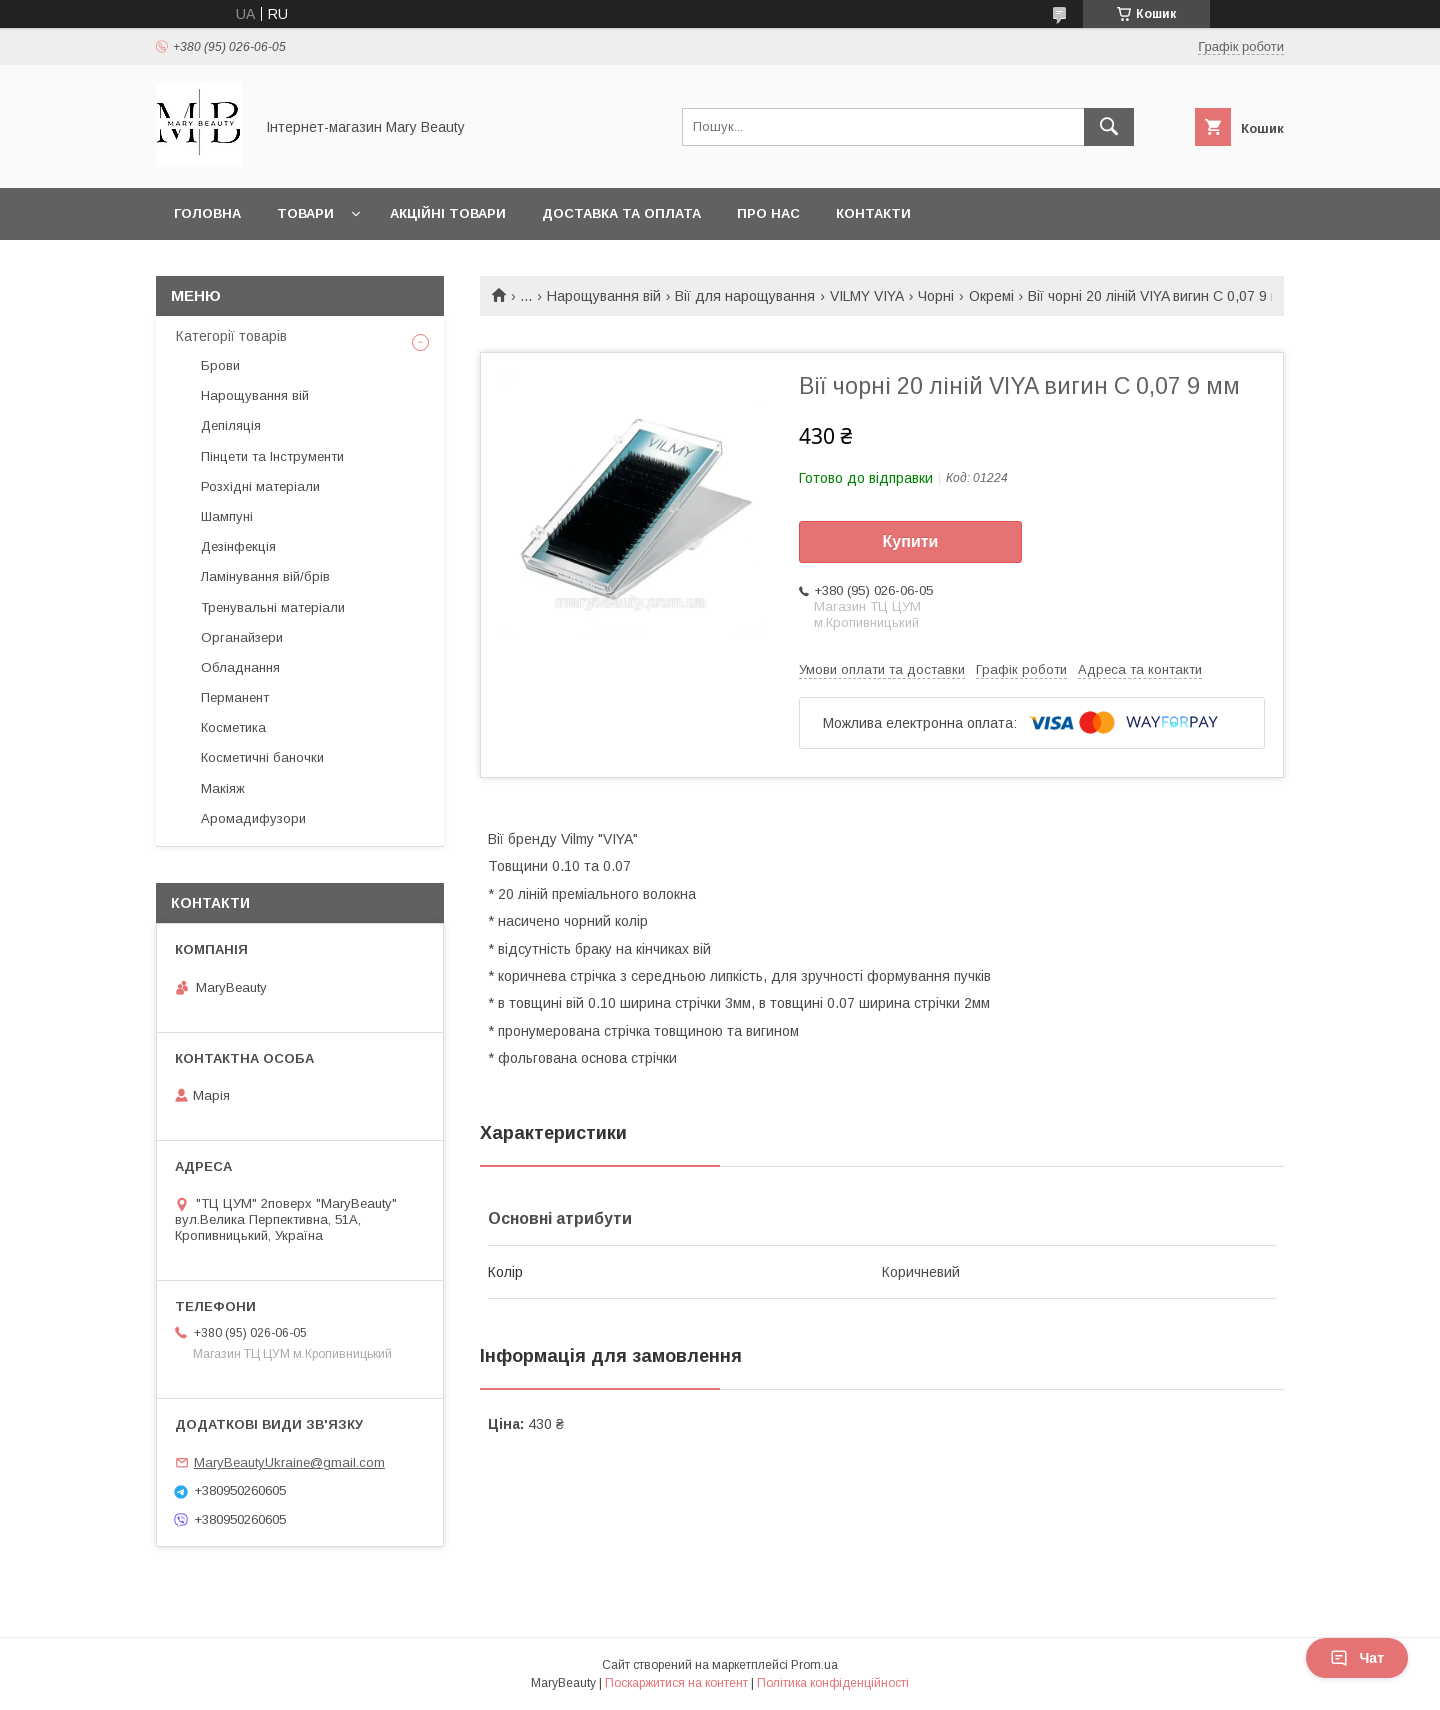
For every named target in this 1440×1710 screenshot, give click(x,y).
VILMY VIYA (867, 296)
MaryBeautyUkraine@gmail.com (289, 1462)
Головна (207, 213)
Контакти (873, 213)
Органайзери (242, 637)
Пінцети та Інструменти (272, 456)
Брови (220, 365)
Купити (911, 541)
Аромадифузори (253, 818)
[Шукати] (1109, 127)
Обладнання (240, 667)
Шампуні (227, 516)
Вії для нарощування (745, 296)
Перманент (235, 697)
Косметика (233, 727)
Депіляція (231, 425)
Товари (305, 213)
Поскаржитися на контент (676, 1683)
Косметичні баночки (262, 757)
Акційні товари (448, 213)
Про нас (768, 213)
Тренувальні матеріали (273, 607)
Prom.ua (814, 1665)
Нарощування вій (604, 296)
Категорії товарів (231, 336)
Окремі (991, 296)
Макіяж (223, 788)
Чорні (936, 296)
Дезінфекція (238, 546)
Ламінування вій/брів (265, 576)
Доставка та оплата (621, 213)
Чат (1357, 1658)
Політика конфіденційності (833, 1683)
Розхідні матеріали (260, 486)
